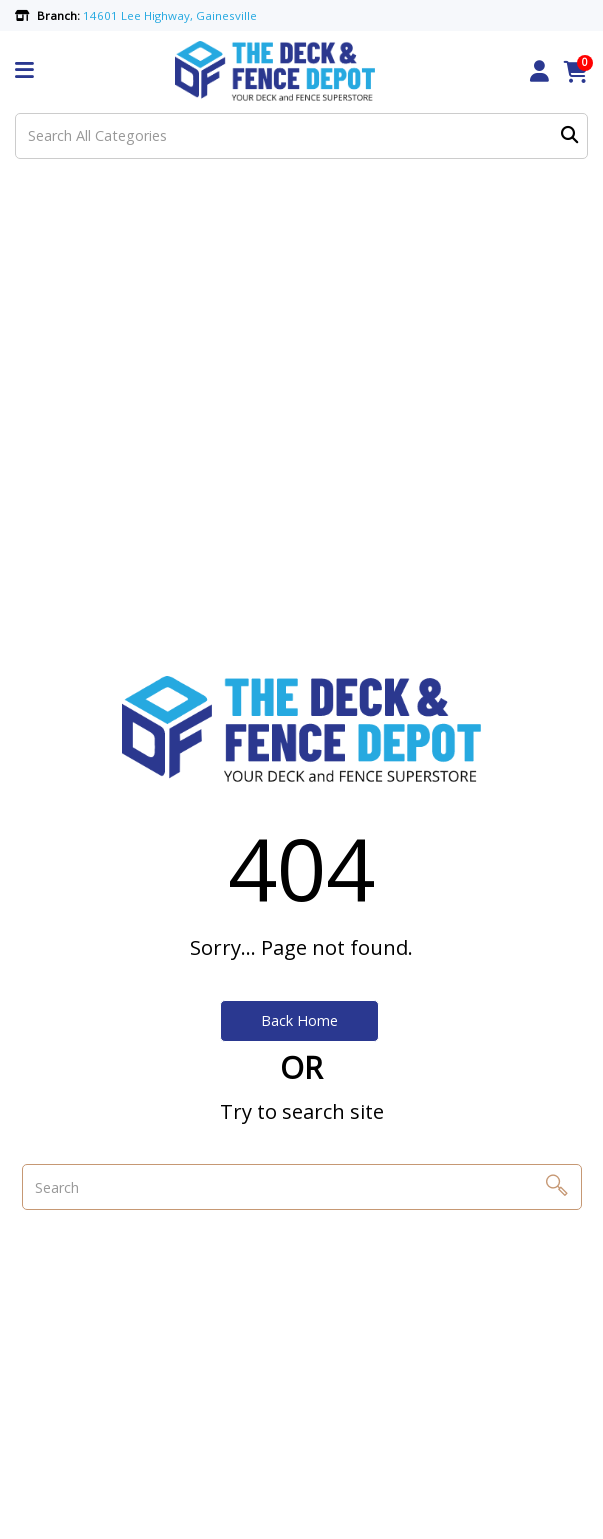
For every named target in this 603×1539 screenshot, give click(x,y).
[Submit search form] (569, 135)
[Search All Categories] (301, 136)
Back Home (299, 1020)
